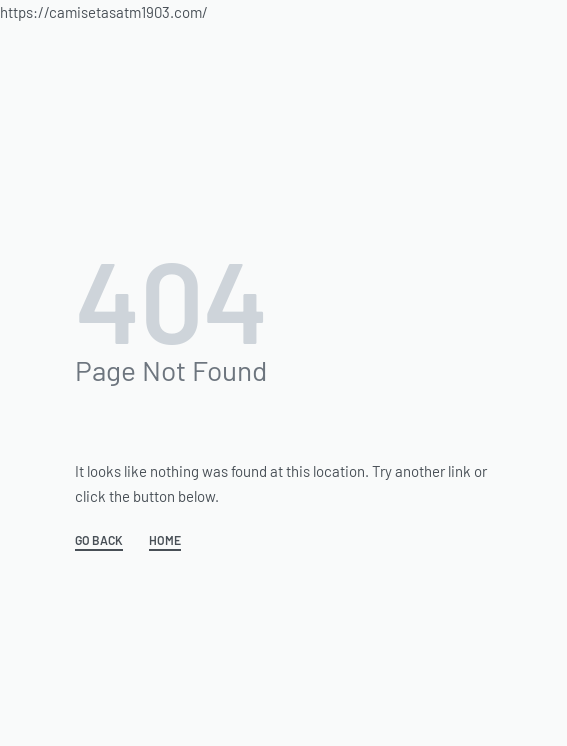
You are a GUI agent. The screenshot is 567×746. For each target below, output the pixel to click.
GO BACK (99, 540)
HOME (165, 540)
